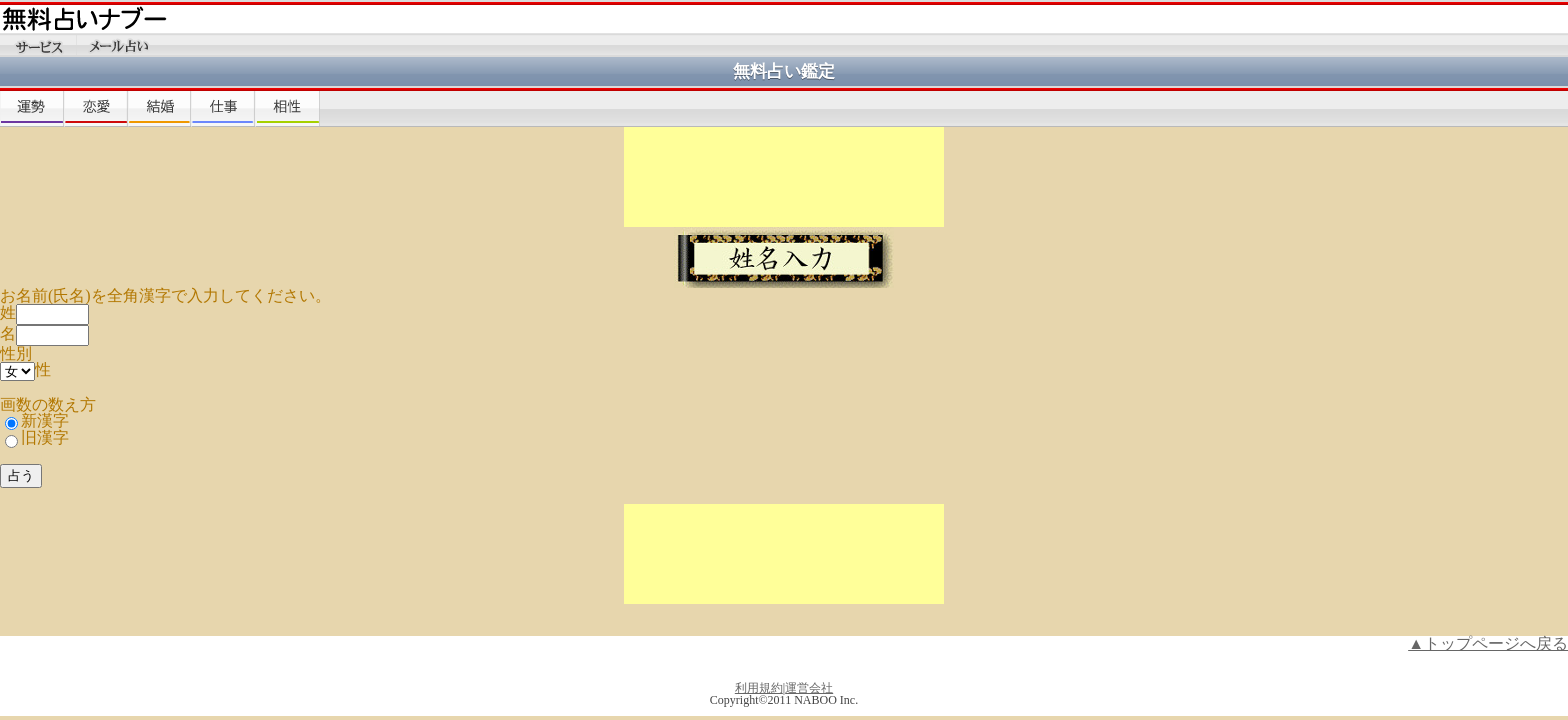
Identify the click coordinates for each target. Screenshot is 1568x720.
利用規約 (759, 688)
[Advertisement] (784, 177)
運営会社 (809, 688)
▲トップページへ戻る (1488, 643)
